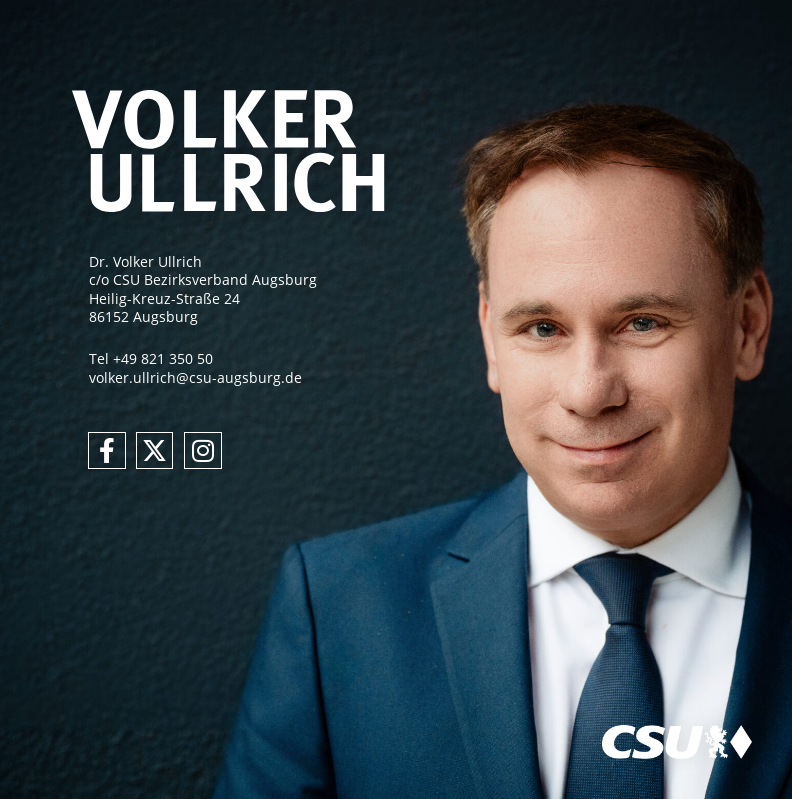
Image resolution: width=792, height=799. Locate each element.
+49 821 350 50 (163, 358)
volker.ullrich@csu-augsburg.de (195, 377)
